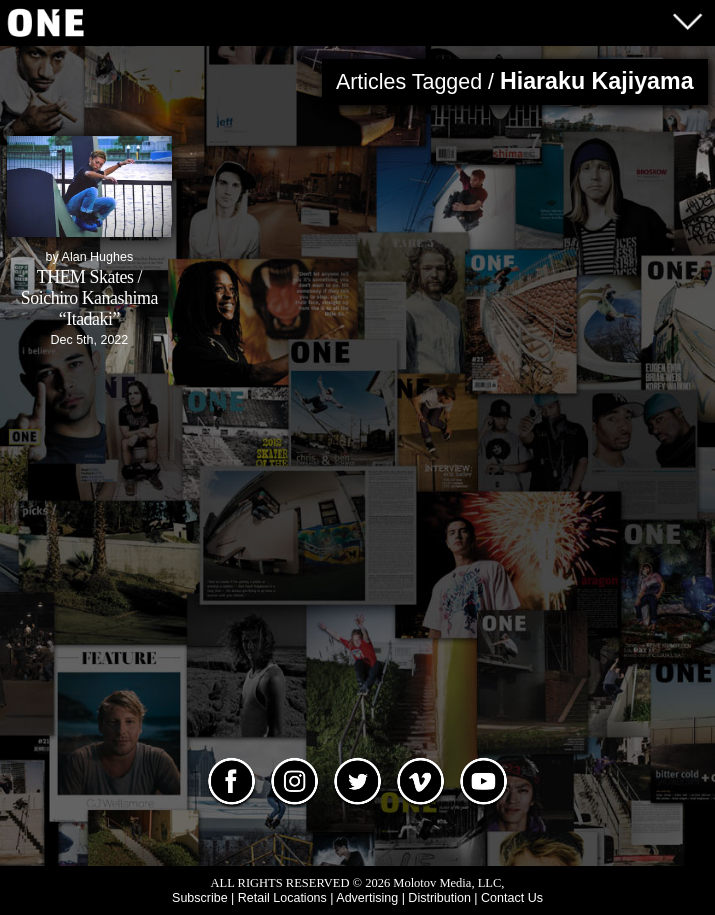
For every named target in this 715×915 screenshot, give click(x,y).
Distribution (439, 898)
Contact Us (512, 898)
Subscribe (200, 898)
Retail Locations (282, 898)
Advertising (367, 898)
